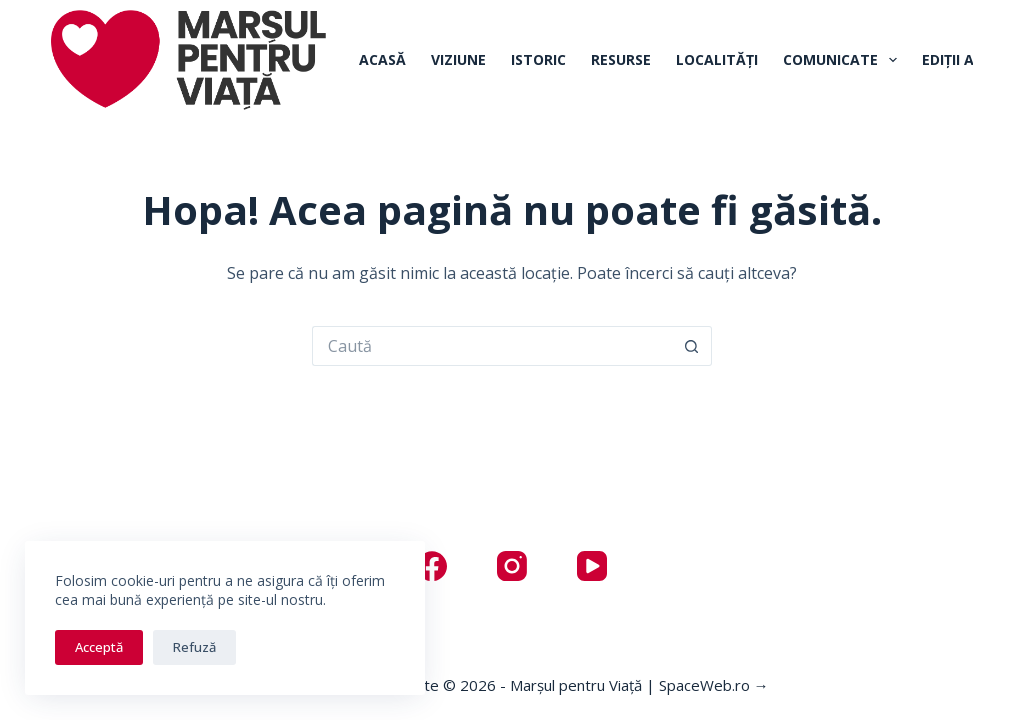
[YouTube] (592, 566)
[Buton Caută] (692, 346)
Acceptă (99, 647)
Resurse (621, 59)
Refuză (194, 647)
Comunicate (844, 60)
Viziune (458, 59)
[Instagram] (512, 566)
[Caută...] (492, 346)
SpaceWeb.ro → (714, 685)
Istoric (538, 59)
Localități (717, 59)
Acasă (382, 59)
